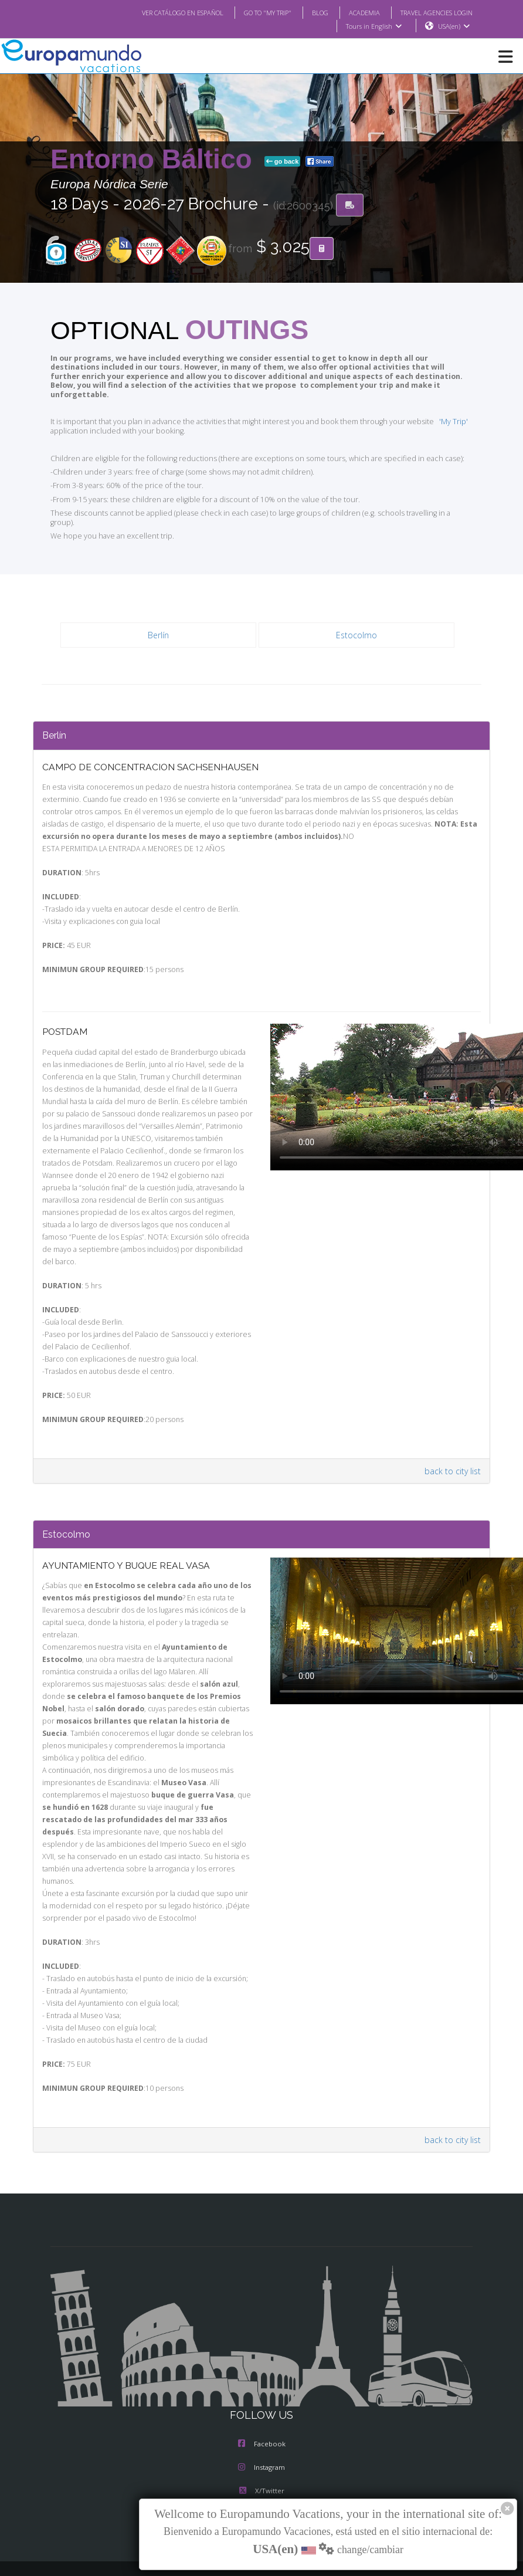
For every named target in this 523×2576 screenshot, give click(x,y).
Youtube (261, 2460)
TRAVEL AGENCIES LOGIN (432, 12)
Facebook (261, 2390)
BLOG (308, 12)
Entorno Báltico (155, 159)
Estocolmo (356, 617)
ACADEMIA (354, 12)
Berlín (158, 617)
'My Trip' (435, 413)
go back (282, 161)
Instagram (261, 2413)
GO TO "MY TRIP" (252, 12)
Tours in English (373, 26)
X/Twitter (261, 2436)
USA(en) (454, 26)
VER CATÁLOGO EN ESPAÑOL (159, 12)
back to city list (454, 1441)
